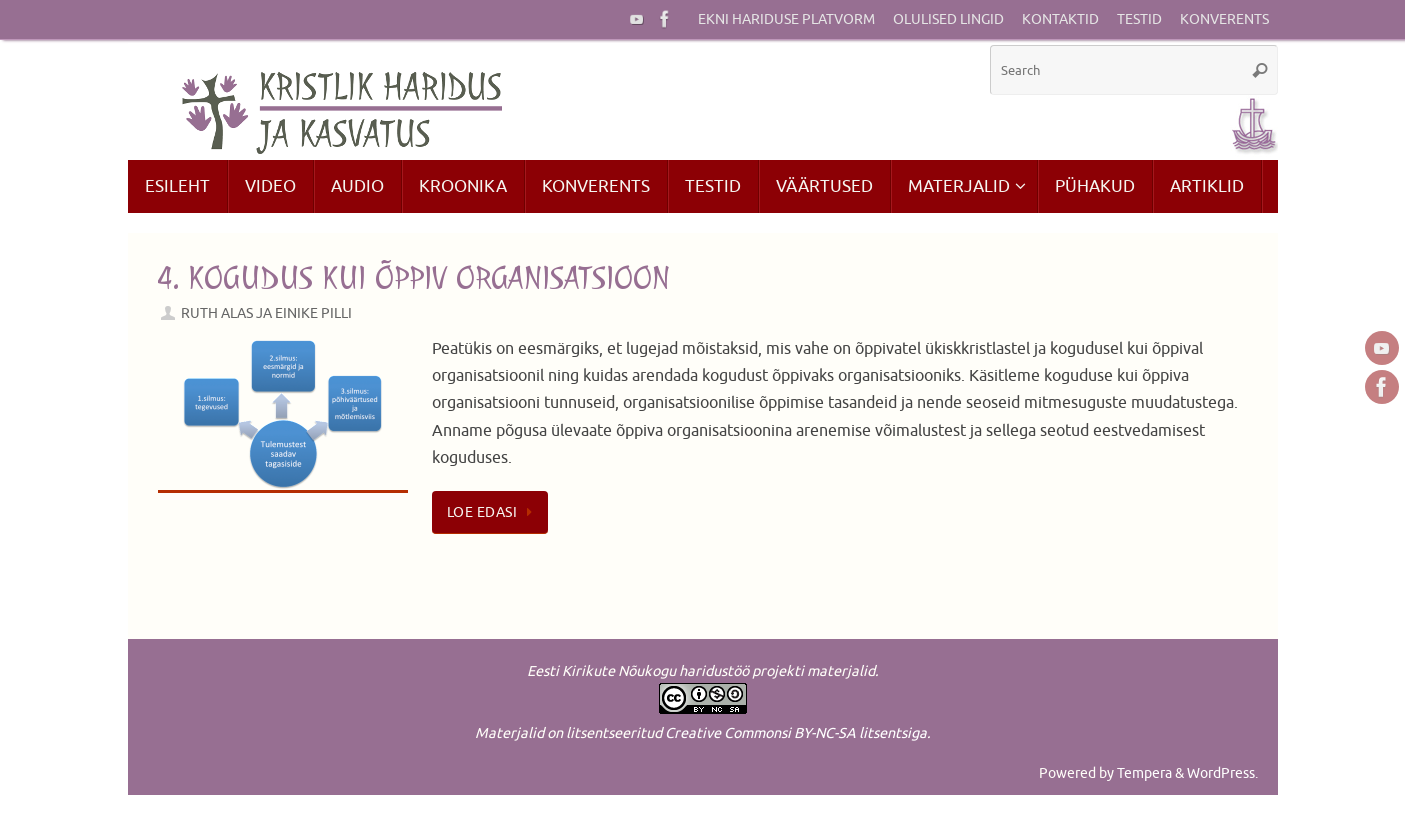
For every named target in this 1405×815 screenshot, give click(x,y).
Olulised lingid (948, 19)
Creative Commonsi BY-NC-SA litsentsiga (796, 733)
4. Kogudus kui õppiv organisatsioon (414, 278)
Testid (1139, 19)
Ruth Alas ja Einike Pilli (266, 313)
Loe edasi (494, 512)
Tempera (1144, 773)
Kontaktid (1060, 19)
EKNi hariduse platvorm (786, 19)
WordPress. (1222, 773)
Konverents (1224, 19)
